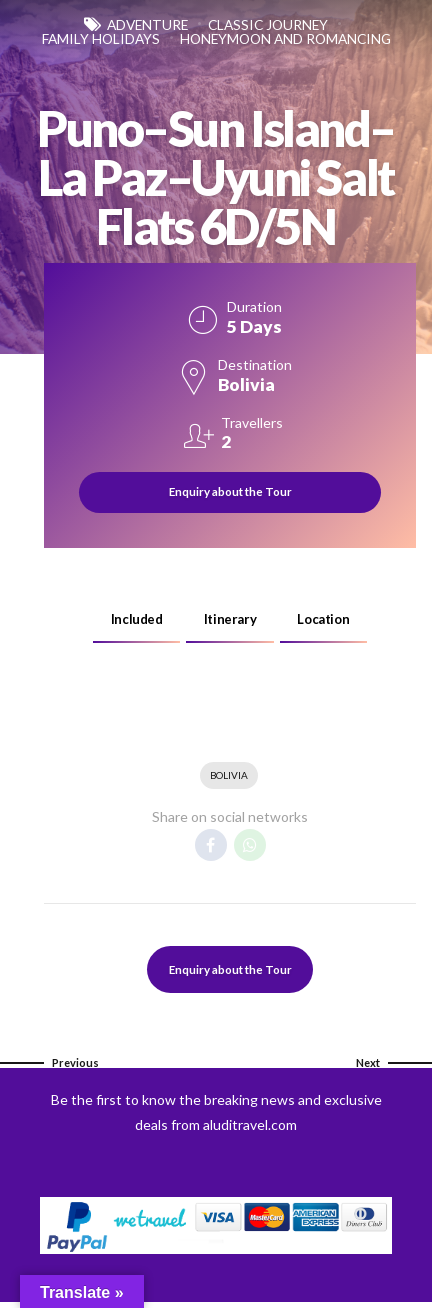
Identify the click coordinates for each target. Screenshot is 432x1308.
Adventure (144, 25)
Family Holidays (206, 40)
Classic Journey (273, 25)
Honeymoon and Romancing (216, 54)
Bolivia (229, 778)
